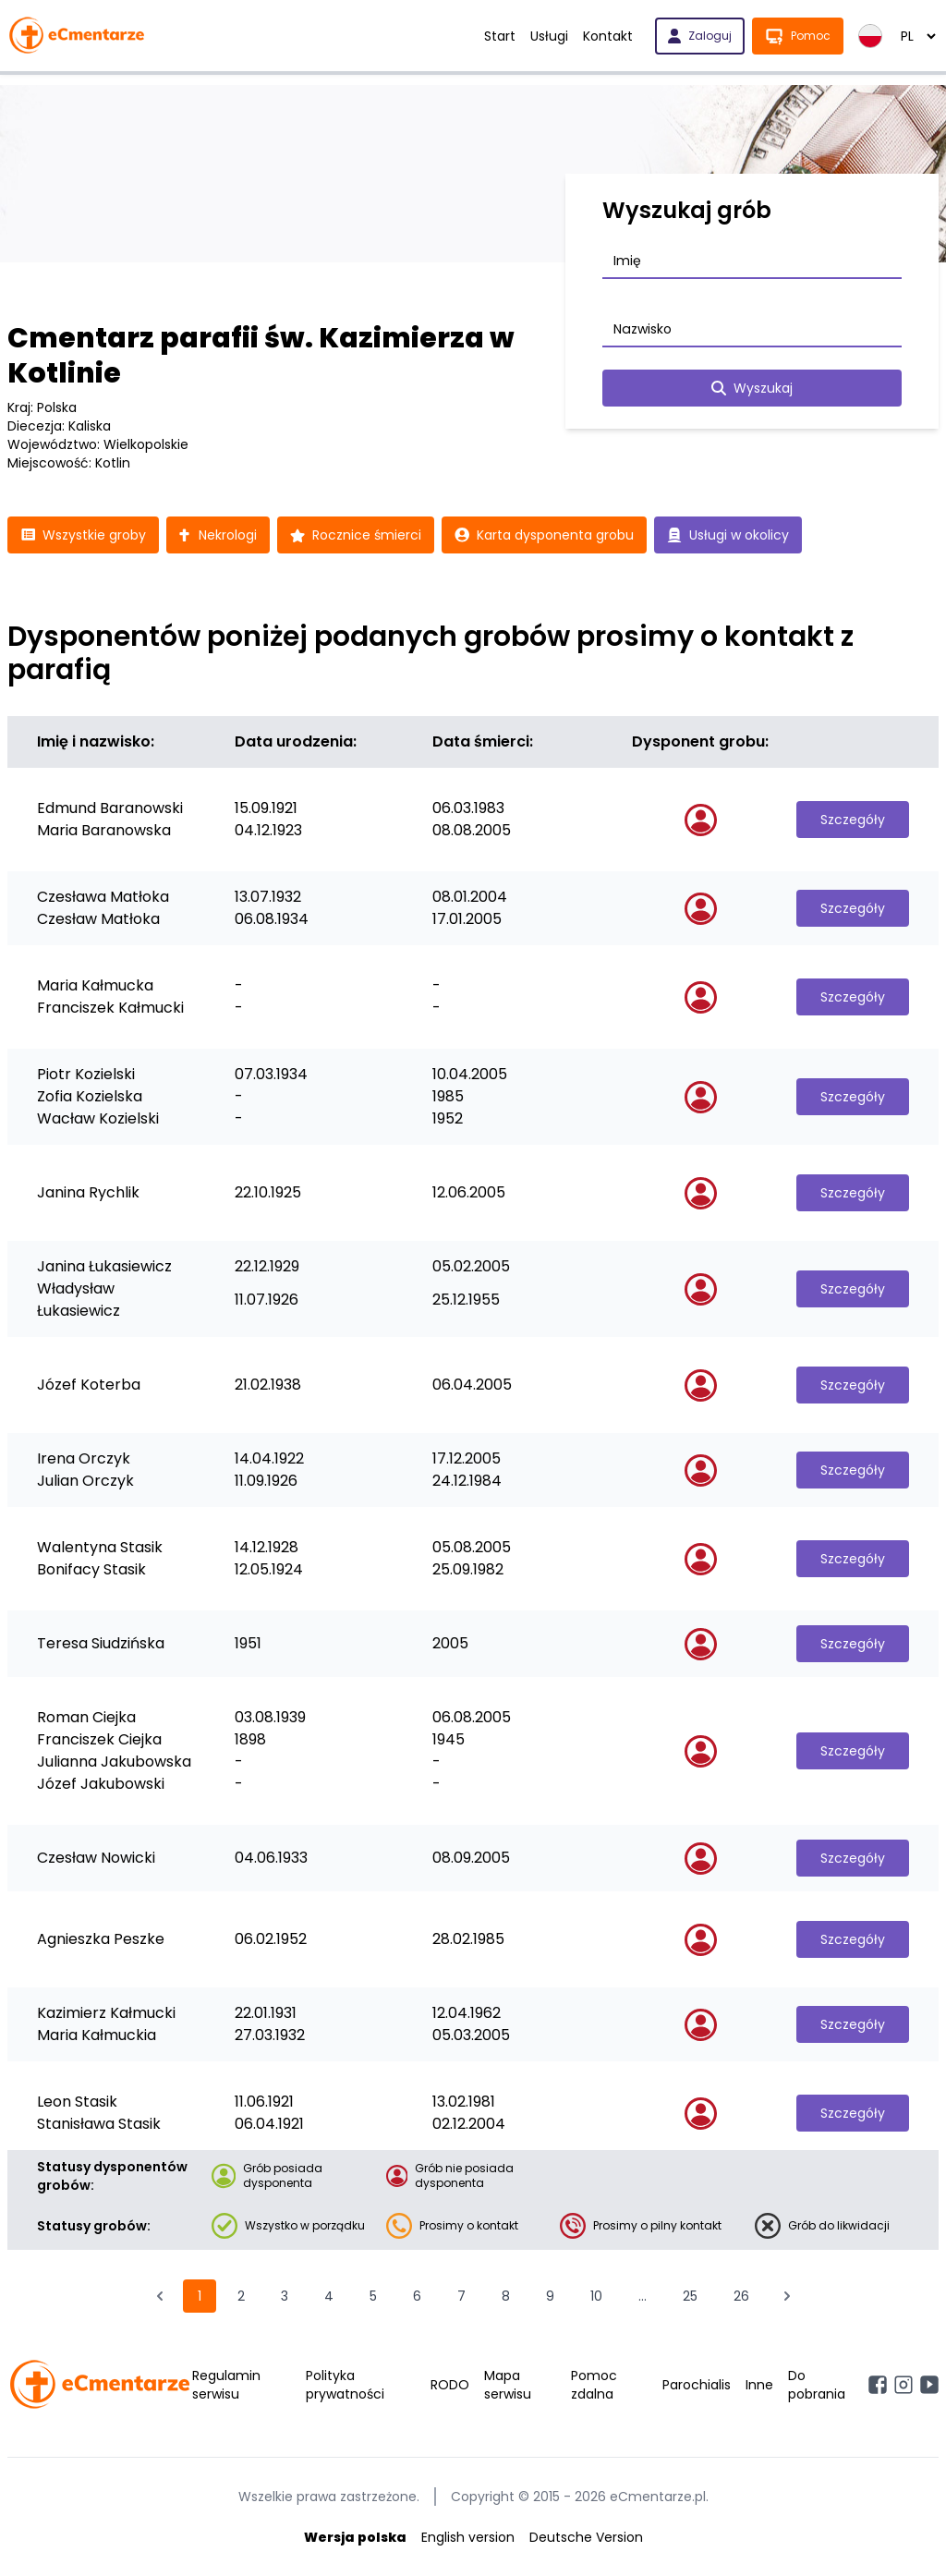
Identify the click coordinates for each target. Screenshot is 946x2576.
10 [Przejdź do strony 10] (596, 2296)
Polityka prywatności (345, 2384)
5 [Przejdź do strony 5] (373, 2296)
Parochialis (696, 2385)
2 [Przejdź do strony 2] (241, 2296)
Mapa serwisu (507, 2384)
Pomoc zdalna (594, 2384)
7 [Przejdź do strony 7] (461, 2296)
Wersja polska (355, 2537)
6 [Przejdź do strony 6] (417, 2296)
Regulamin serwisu (226, 2384)
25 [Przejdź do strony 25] (690, 2296)
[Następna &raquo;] (787, 2296)
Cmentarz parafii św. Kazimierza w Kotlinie (261, 356)
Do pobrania (816, 2384)
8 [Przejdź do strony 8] (506, 2296)
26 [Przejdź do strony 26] (741, 2296)
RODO (450, 2385)
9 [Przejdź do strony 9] (550, 2296)
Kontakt (608, 36)
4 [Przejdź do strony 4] (329, 2296)
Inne (759, 2385)
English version (468, 2537)
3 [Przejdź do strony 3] (284, 2296)
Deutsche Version (586, 2537)
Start (499, 36)
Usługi (549, 36)
